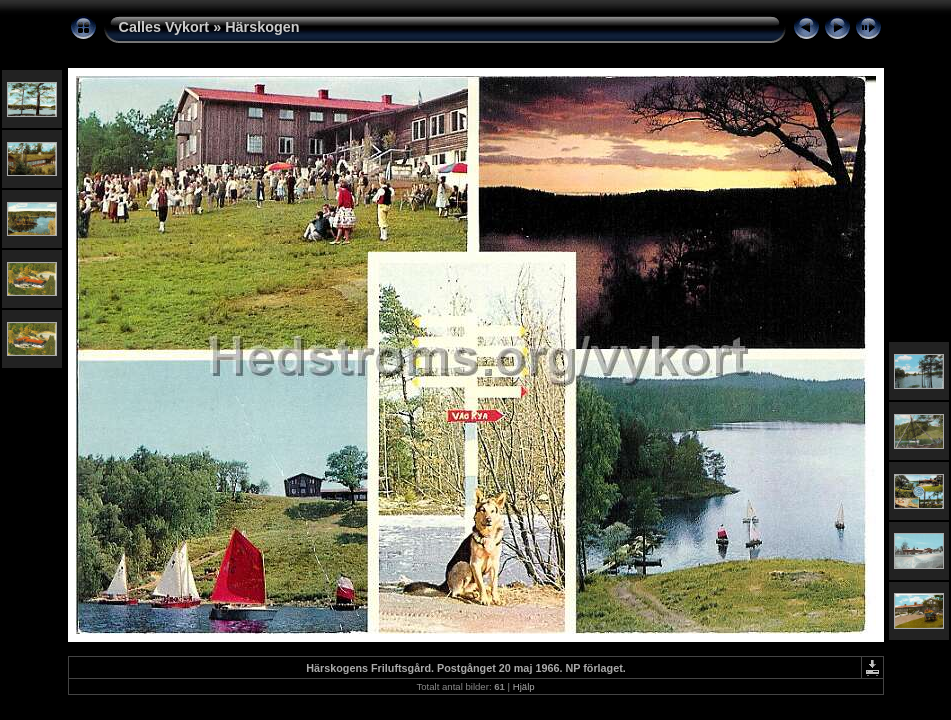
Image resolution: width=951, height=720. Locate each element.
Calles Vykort (164, 27)
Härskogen (262, 27)
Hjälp (524, 686)
